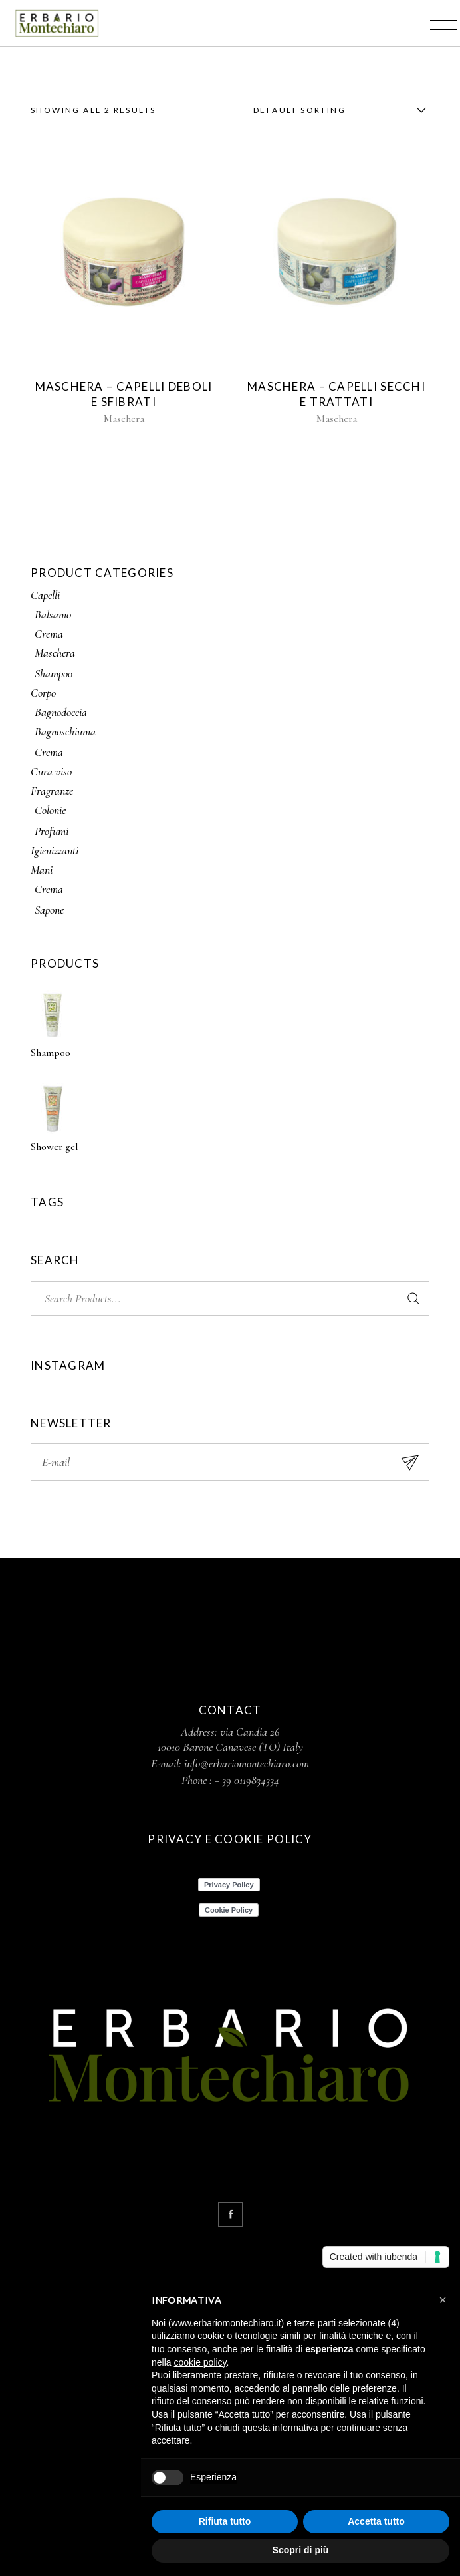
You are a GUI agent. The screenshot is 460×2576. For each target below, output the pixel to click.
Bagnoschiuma (65, 731)
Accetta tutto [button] (376, 2521)
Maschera (124, 418)
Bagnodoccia (61, 712)
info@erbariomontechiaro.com (246, 1763)
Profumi (51, 831)
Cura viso (51, 771)
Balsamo (53, 614)
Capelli (45, 595)
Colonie (50, 810)
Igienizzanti (54, 850)
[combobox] (336, 110)
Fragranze (52, 790)
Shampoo (53, 673)
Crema (49, 633)
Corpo (43, 692)
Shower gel (54, 1146)
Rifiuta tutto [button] (225, 2521)
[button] (442, 2299)
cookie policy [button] (199, 2362)
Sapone (49, 909)
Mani (42, 869)
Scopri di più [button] (301, 2550)
